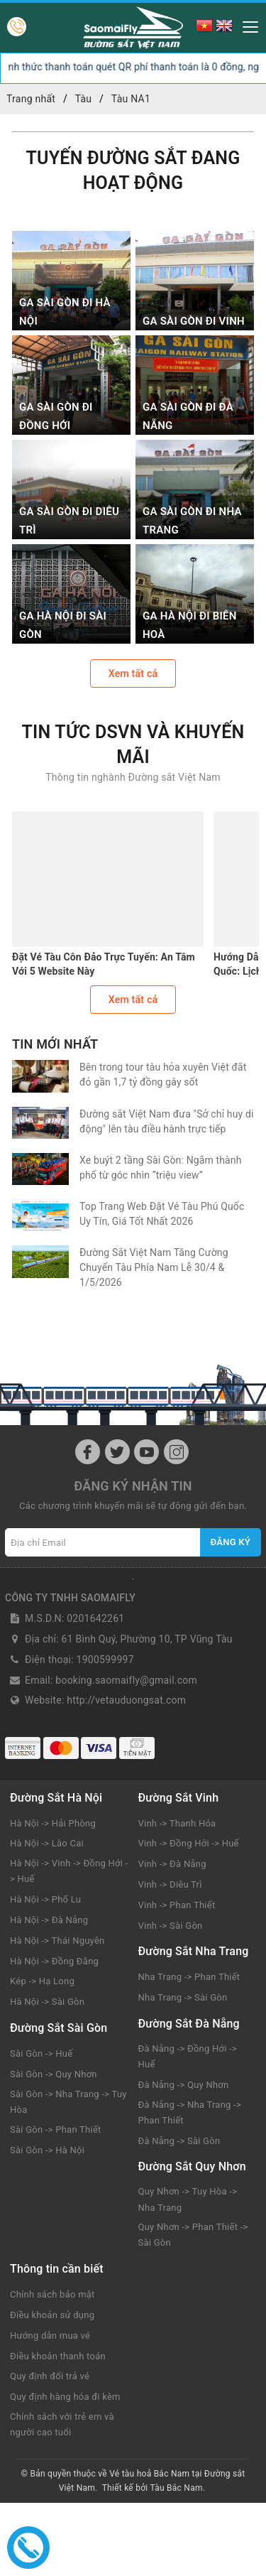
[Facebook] (87, 1451)
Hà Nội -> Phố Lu (45, 1899)
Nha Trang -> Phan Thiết (189, 1976)
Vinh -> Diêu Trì (170, 1884)
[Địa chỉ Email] (103, 1542)
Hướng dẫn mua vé (50, 2335)
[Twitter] (117, 1451)
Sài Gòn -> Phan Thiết (55, 2129)
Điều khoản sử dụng (52, 2315)
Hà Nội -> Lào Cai (47, 1843)
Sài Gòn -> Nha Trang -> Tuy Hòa (68, 2102)
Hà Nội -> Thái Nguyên (57, 1940)
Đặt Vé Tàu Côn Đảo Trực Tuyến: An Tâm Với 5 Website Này (103, 964)
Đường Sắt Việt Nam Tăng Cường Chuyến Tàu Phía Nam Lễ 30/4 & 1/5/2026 (153, 1267)
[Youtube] (146, 1451)
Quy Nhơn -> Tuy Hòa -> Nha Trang (188, 2199)
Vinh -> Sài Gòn (170, 1925)
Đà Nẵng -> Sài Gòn (179, 2141)
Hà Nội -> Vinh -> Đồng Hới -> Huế (69, 1871)
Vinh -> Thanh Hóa (177, 1823)
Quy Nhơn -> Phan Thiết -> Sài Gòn (193, 2234)
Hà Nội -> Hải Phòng (53, 1823)
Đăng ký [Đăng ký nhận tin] (230, 1542)
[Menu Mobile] (246, 25)
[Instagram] (176, 1451)
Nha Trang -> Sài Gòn (183, 1997)
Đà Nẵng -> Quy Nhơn (183, 2084)
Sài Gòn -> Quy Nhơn (53, 2074)
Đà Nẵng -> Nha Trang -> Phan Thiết (190, 2112)
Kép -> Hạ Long (42, 1981)
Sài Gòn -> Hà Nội (47, 2150)
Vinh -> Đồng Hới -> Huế (188, 1843)
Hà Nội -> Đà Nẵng (49, 1920)
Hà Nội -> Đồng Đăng (54, 1961)
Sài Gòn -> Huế (41, 2053)
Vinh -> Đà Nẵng (172, 1863)
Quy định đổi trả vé (49, 2376)
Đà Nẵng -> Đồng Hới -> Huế (188, 2056)
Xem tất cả (133, 673)
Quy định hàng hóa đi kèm (65, 2396)
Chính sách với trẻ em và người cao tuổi (62, 2424)
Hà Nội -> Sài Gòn (47, 2001)
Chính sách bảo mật (52, 2294)
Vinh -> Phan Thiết (177, 1905)
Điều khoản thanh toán (58, 2356)
